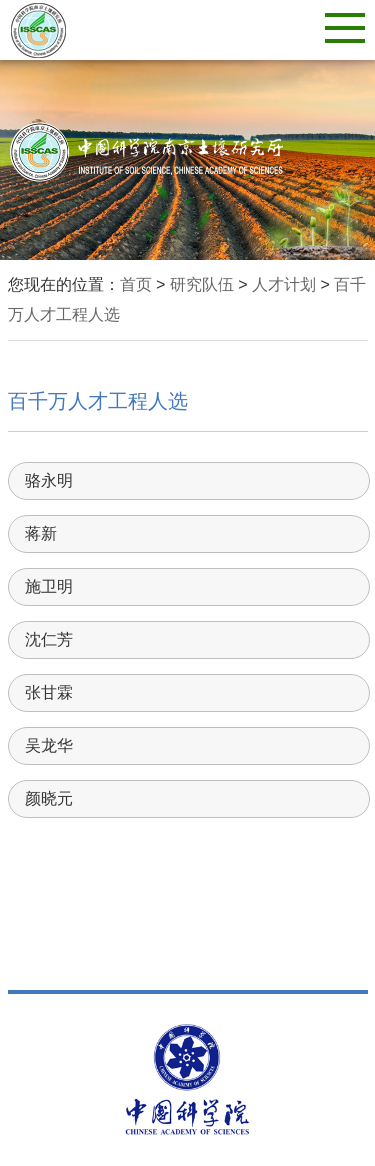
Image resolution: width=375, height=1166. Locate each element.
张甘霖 (49, 692)
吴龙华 (49, 745)
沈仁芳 (49, 639)
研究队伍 (202, 284)
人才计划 (284, 284)
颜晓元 (49, 798)
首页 (136, 284)
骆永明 (49, 480)
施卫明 (49, 586)
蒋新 (41, 533)
